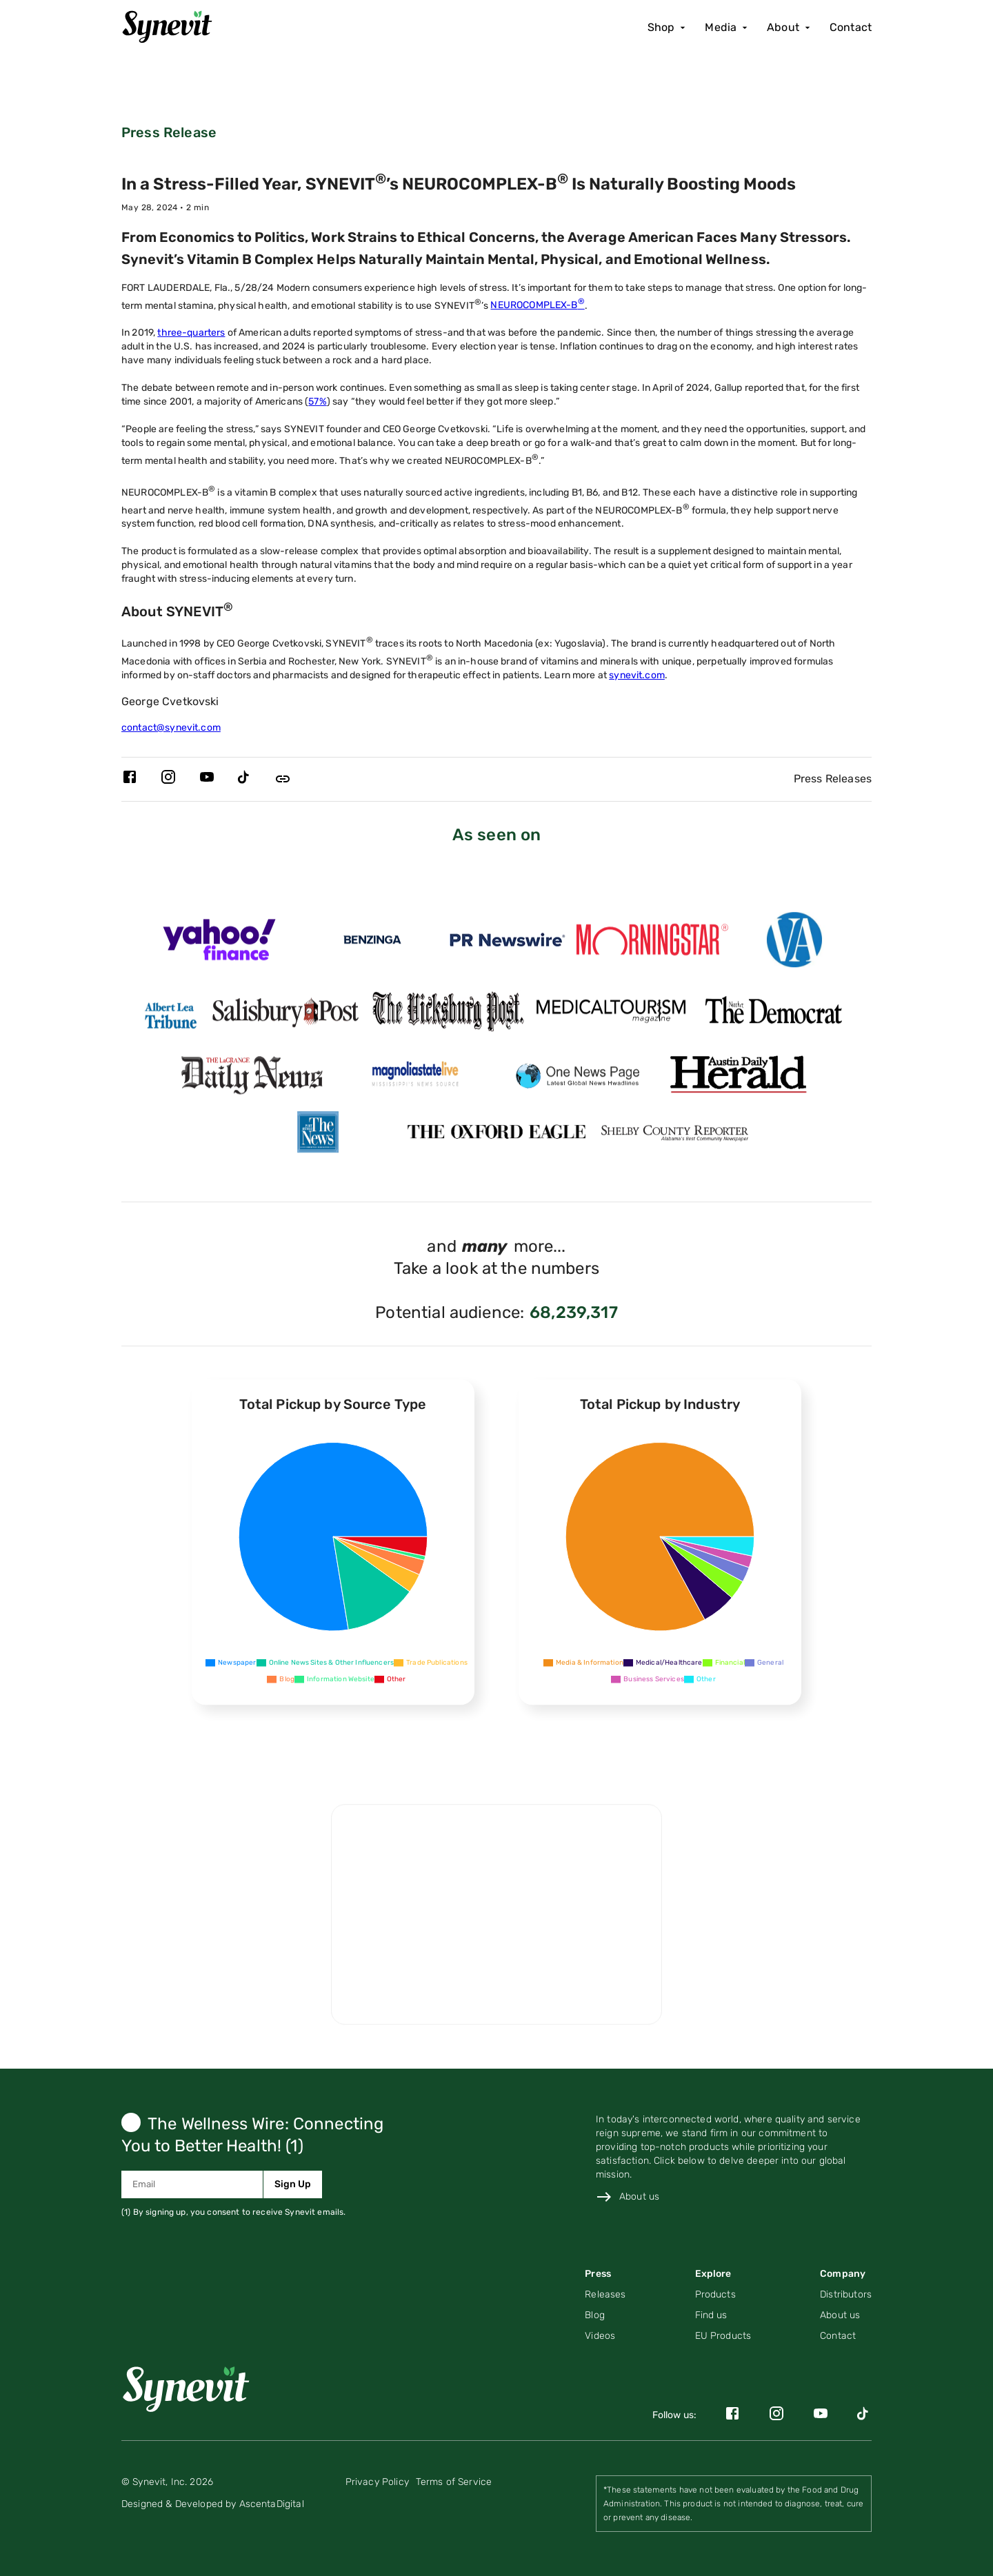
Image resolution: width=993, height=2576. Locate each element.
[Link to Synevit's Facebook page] (129, 779)
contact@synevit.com (171, 727)
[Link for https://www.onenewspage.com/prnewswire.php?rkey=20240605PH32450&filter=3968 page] (578, 1085)
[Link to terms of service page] (454, 2482)
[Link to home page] (192, 2387)
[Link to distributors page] (846, 2295)
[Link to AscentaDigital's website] (212, 2504)
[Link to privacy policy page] (377, 2482)
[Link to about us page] (627, 2197)
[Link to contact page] (846, 2336)
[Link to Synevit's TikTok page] (244, 779)
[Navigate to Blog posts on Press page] (605, 2315)
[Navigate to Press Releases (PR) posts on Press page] (605, 2295)
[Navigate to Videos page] (605, 2336)
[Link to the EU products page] (723, 2336)
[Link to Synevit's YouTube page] (207, 779)
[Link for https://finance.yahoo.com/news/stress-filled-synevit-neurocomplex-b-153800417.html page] (219, 950)
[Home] (171, 28)
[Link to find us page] (723, 2315)
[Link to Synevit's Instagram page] (168, 779)
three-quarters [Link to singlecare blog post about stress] (191, 332)
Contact (851, 27)
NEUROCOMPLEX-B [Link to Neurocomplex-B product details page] (537, 305)
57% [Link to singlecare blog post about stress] (317, 401)
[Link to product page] (723, 2295)
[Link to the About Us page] (846, 2315)
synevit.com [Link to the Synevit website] (637, 675)
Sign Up (292, 2184)
